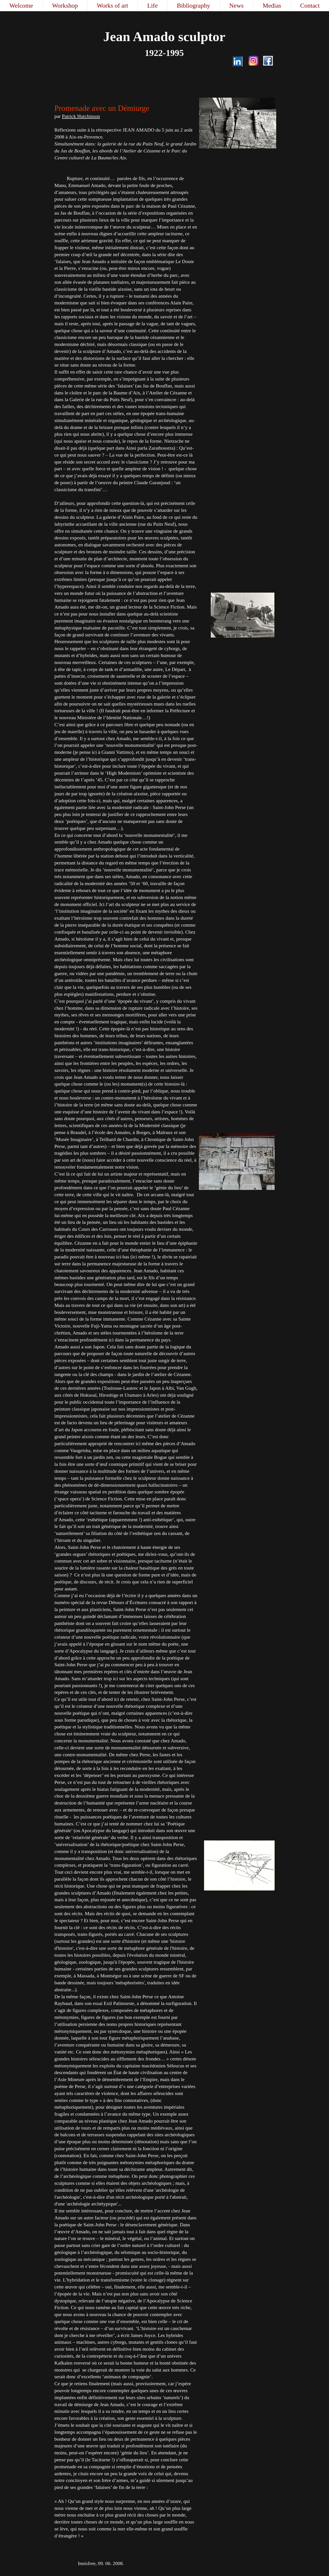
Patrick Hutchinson (81, 116)
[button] (112, 5)
